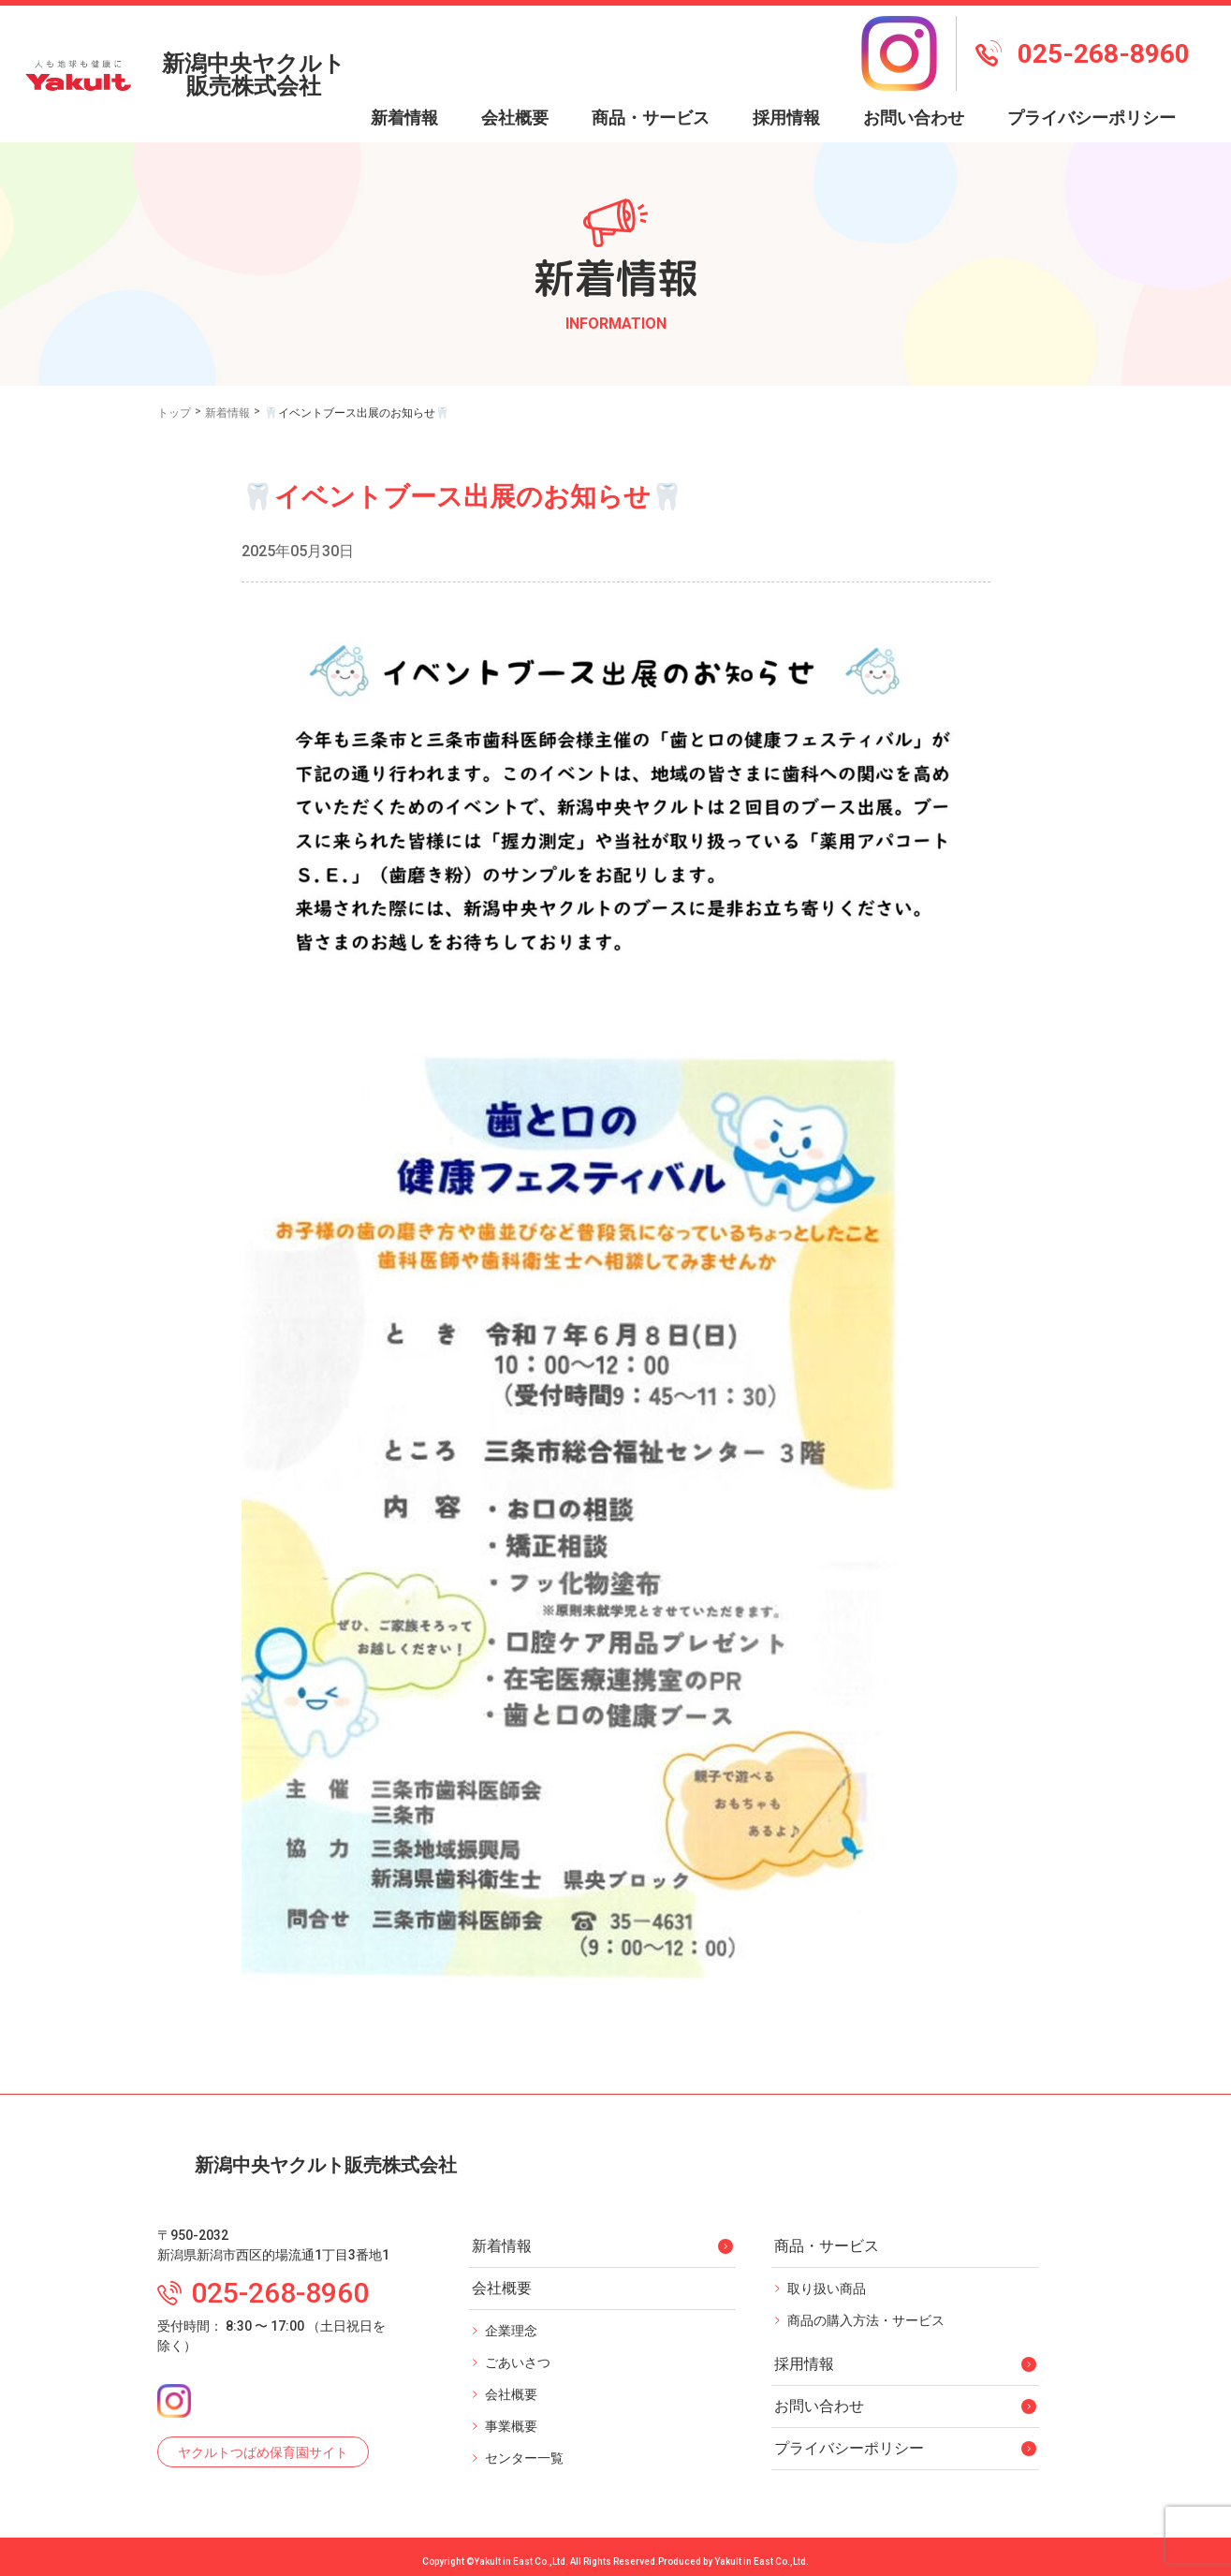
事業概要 (511, 2417)
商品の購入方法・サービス (866, 2311)
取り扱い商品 (826, 2280)
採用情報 (786, 83)
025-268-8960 (1082, 36)
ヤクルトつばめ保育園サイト (263, 2443)
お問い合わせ (913, 83)
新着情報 (404, 83)
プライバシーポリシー (1091, 83)
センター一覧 (524, 2449)
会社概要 (511, 2385)
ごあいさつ (517, 2354)
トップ (174, 378)
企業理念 (511, 2322)
